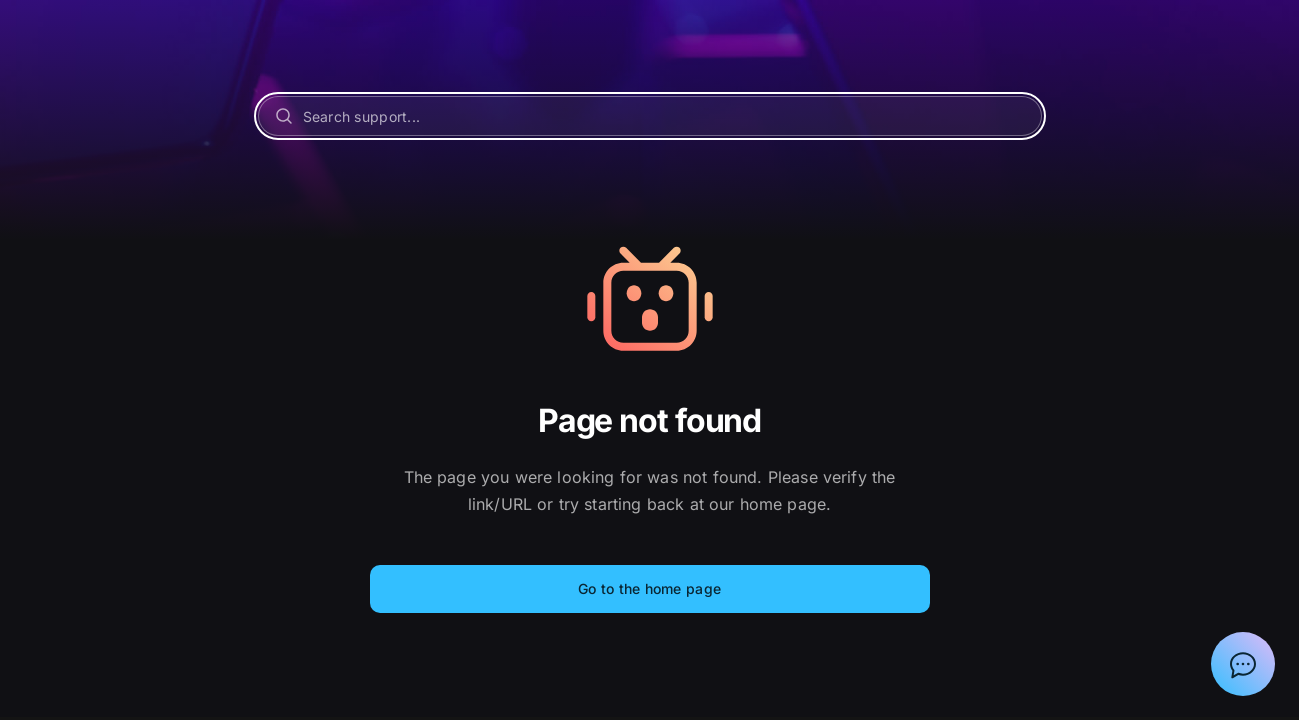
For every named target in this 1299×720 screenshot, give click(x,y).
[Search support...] (650, 116)
